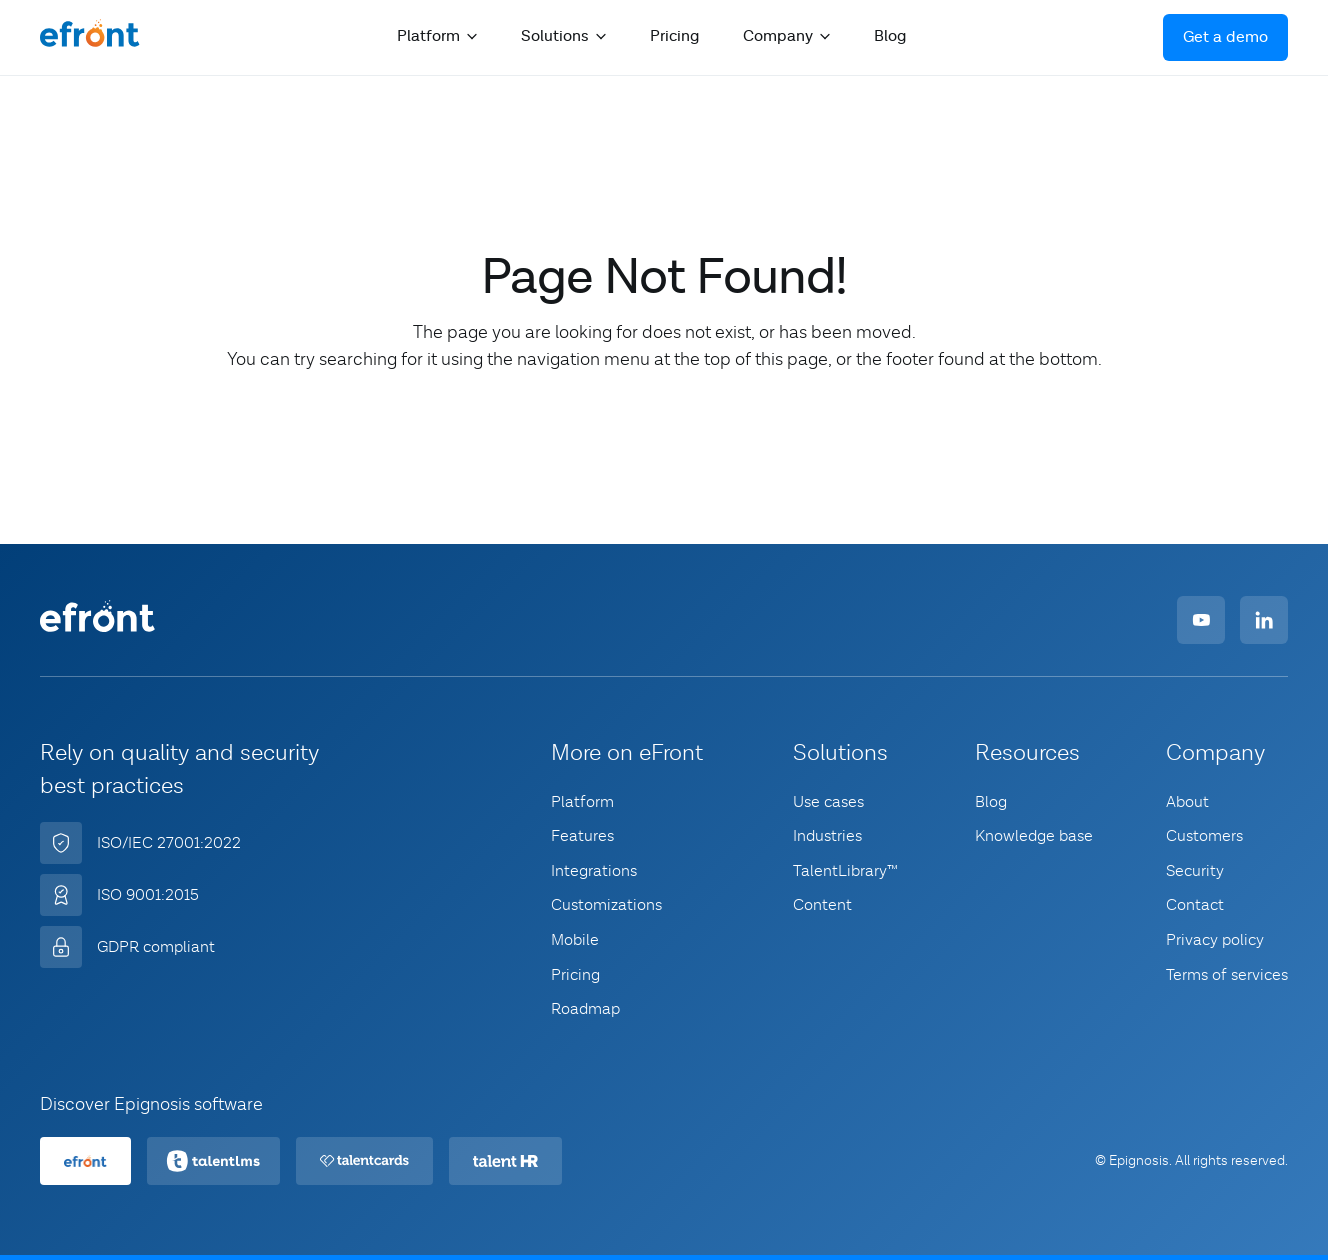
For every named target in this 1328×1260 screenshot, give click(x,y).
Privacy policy (1215, 940)
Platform (582, 802)
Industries (827, 836)
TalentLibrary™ (845, 871)
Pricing (674, 36)
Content (822, 905)
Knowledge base (1034, 836)
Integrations (594, 871)
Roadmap (585, 1009)
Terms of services (1227, 975)
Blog (890, 36)
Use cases (828, 802)
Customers (1204, 836)
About (1187, 802)
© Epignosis (1132, 1161)
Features (582, 836)
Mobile (575, 940)
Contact (1195, 905)
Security (1195, 871)
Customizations (606, 905)
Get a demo (1225, 37)
